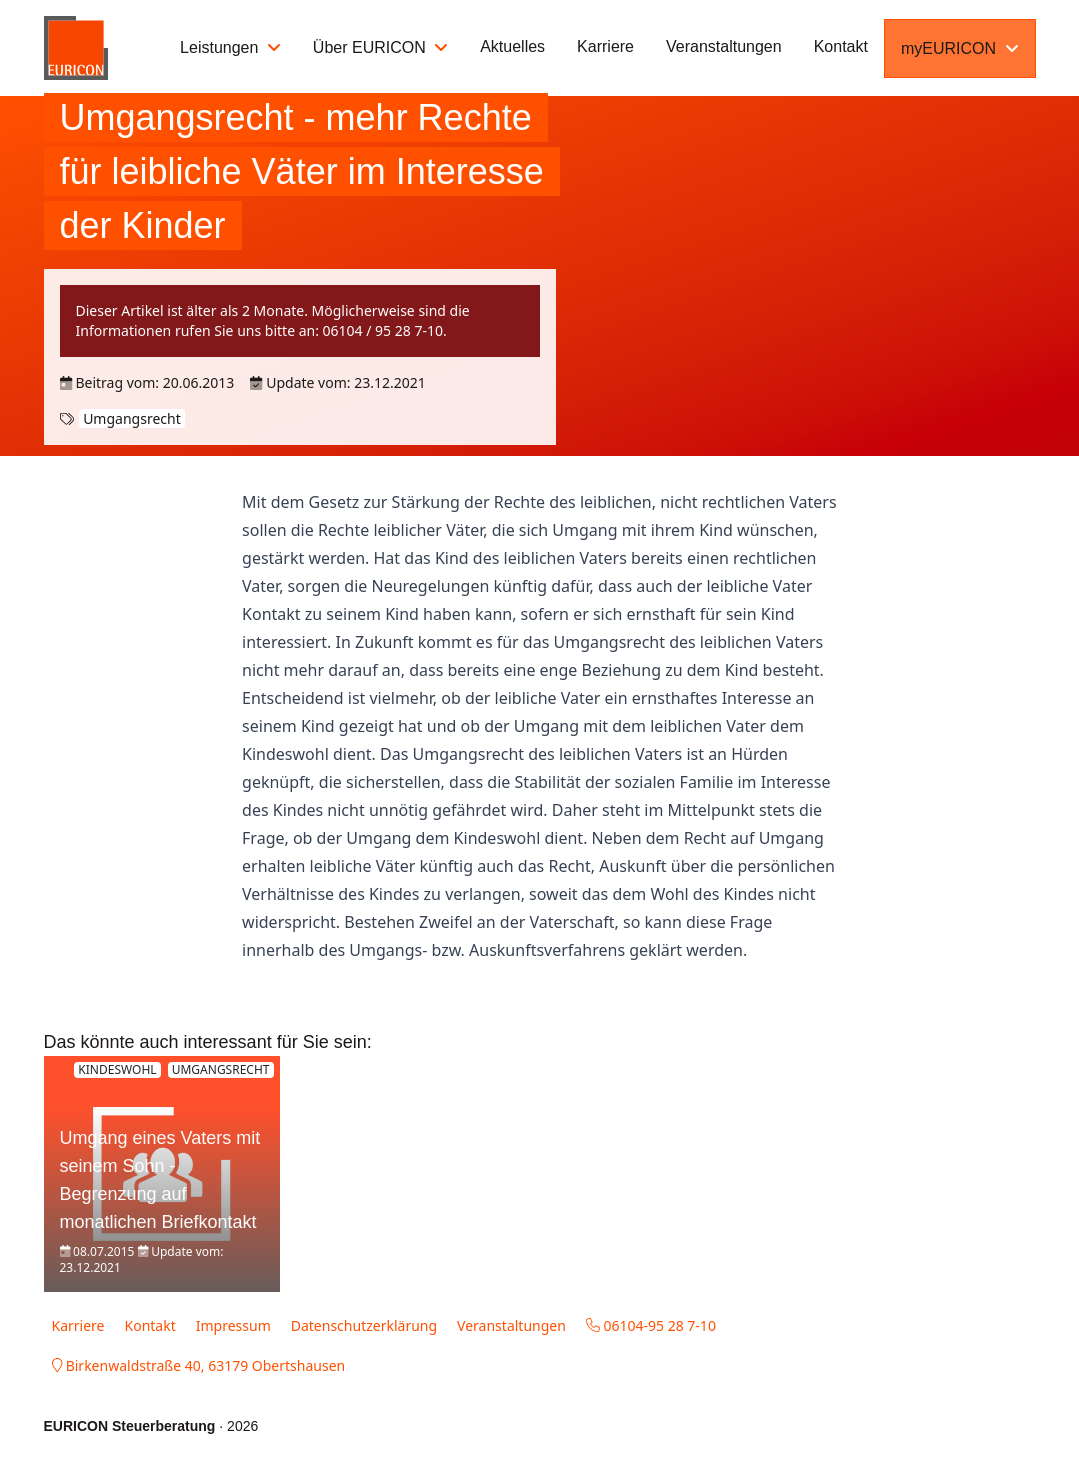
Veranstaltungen (724, 46)
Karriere (605, 46)
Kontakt (841, 46)
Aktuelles (512, 46)
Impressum (233, 1325)
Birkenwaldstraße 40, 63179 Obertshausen (199, 1365)
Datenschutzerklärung (364, 1325)
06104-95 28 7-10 (651, 1325)
